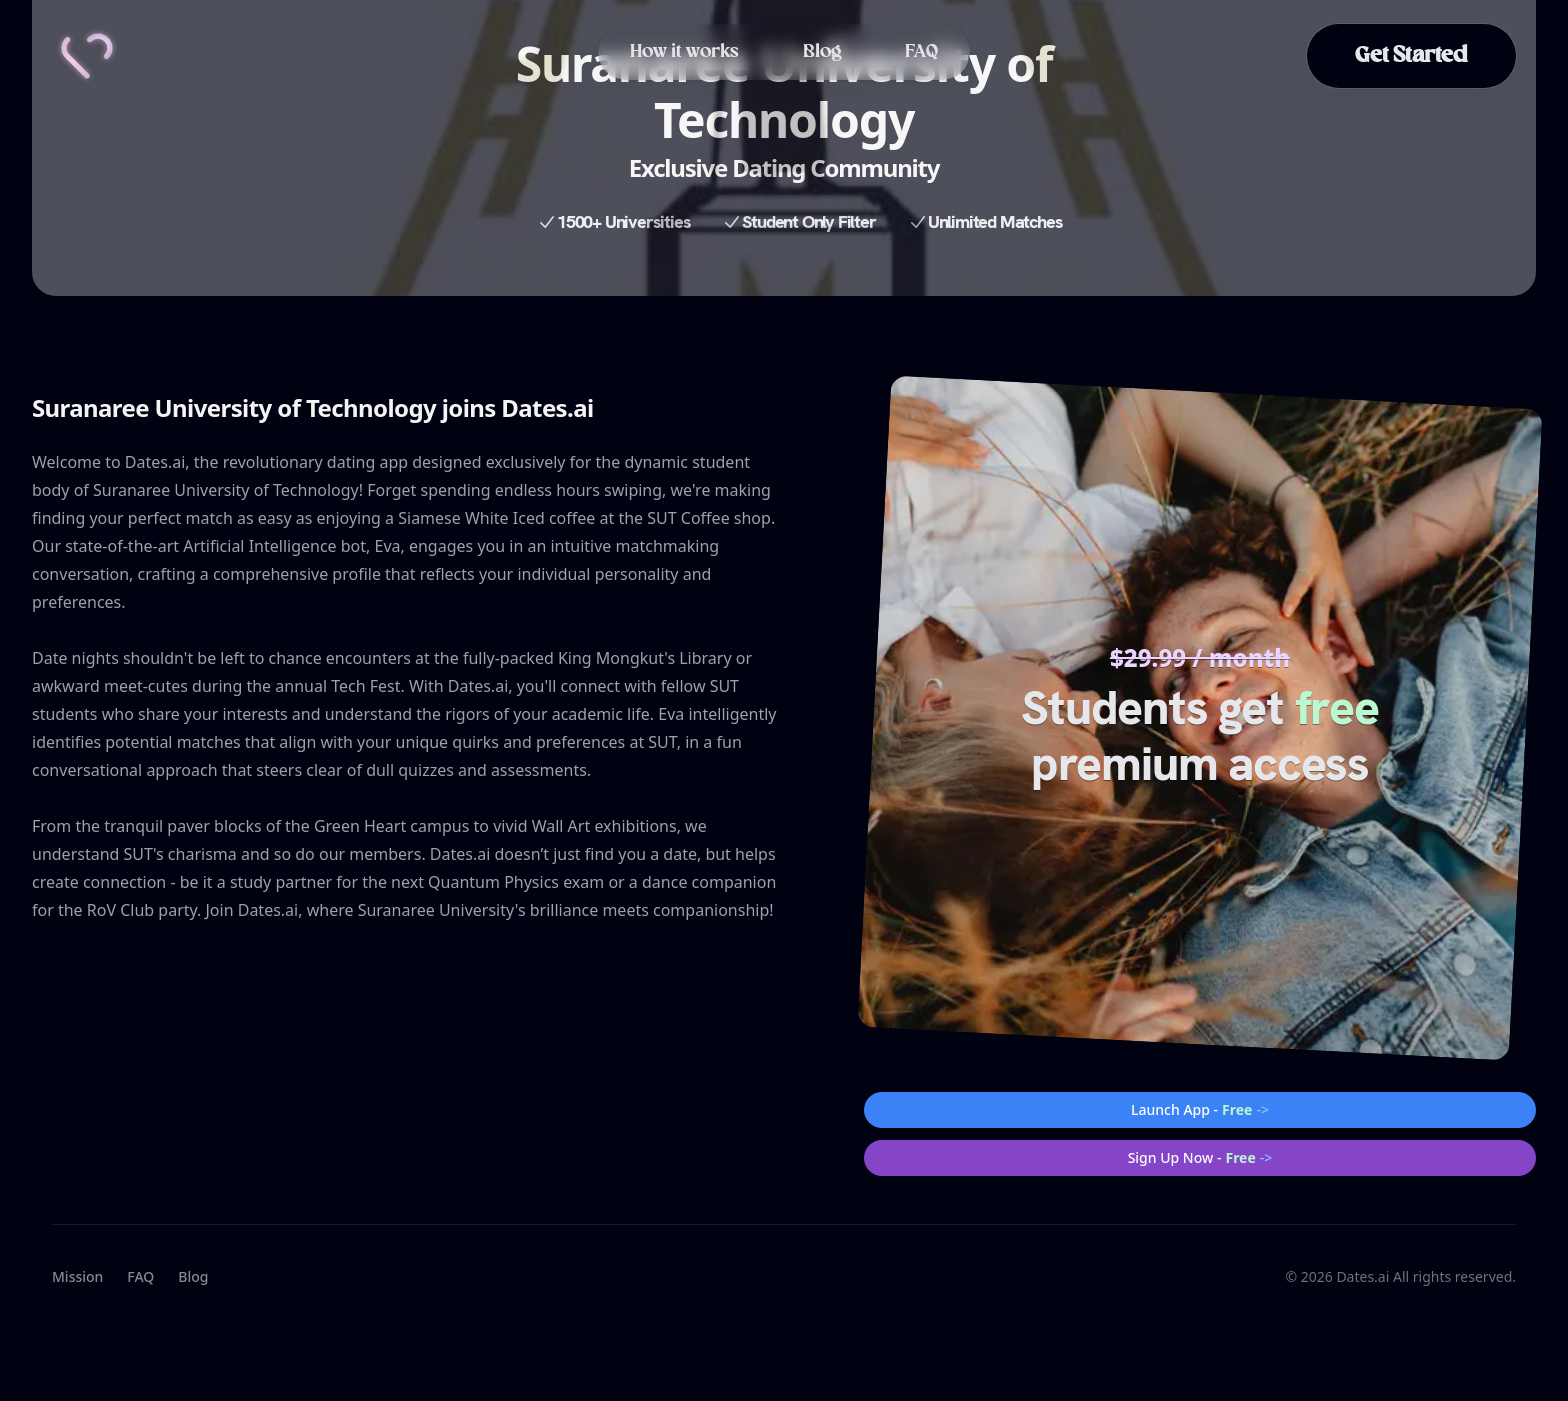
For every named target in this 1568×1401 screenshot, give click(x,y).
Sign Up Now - (1200, 1158)
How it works (684, 52)
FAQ (921, 52)
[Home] (87, 56)
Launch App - (1200, 1110)
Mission (77, 1276)
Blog (822, 52)
